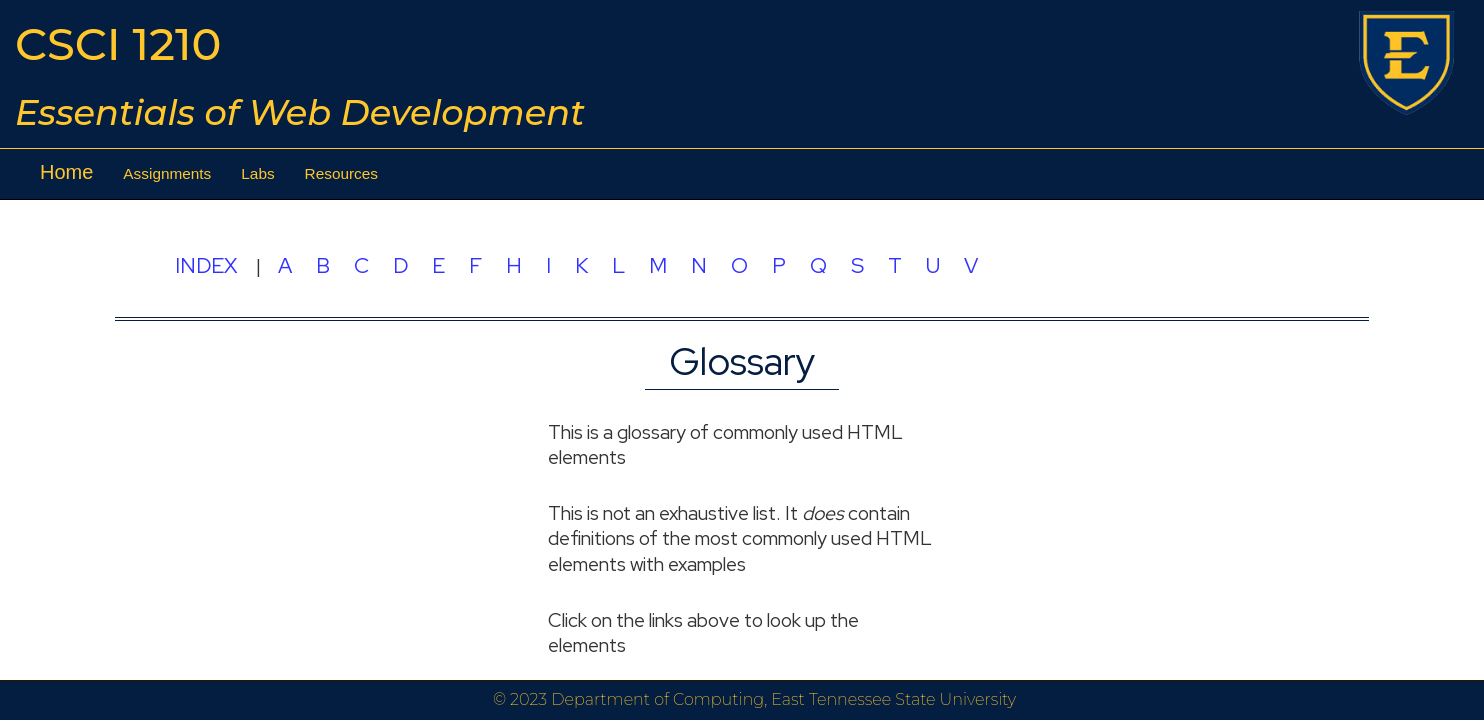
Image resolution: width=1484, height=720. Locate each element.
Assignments (167, 173)
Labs (257, 173)
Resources (341, 173)
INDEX (206, 265)
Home (66, 172)
